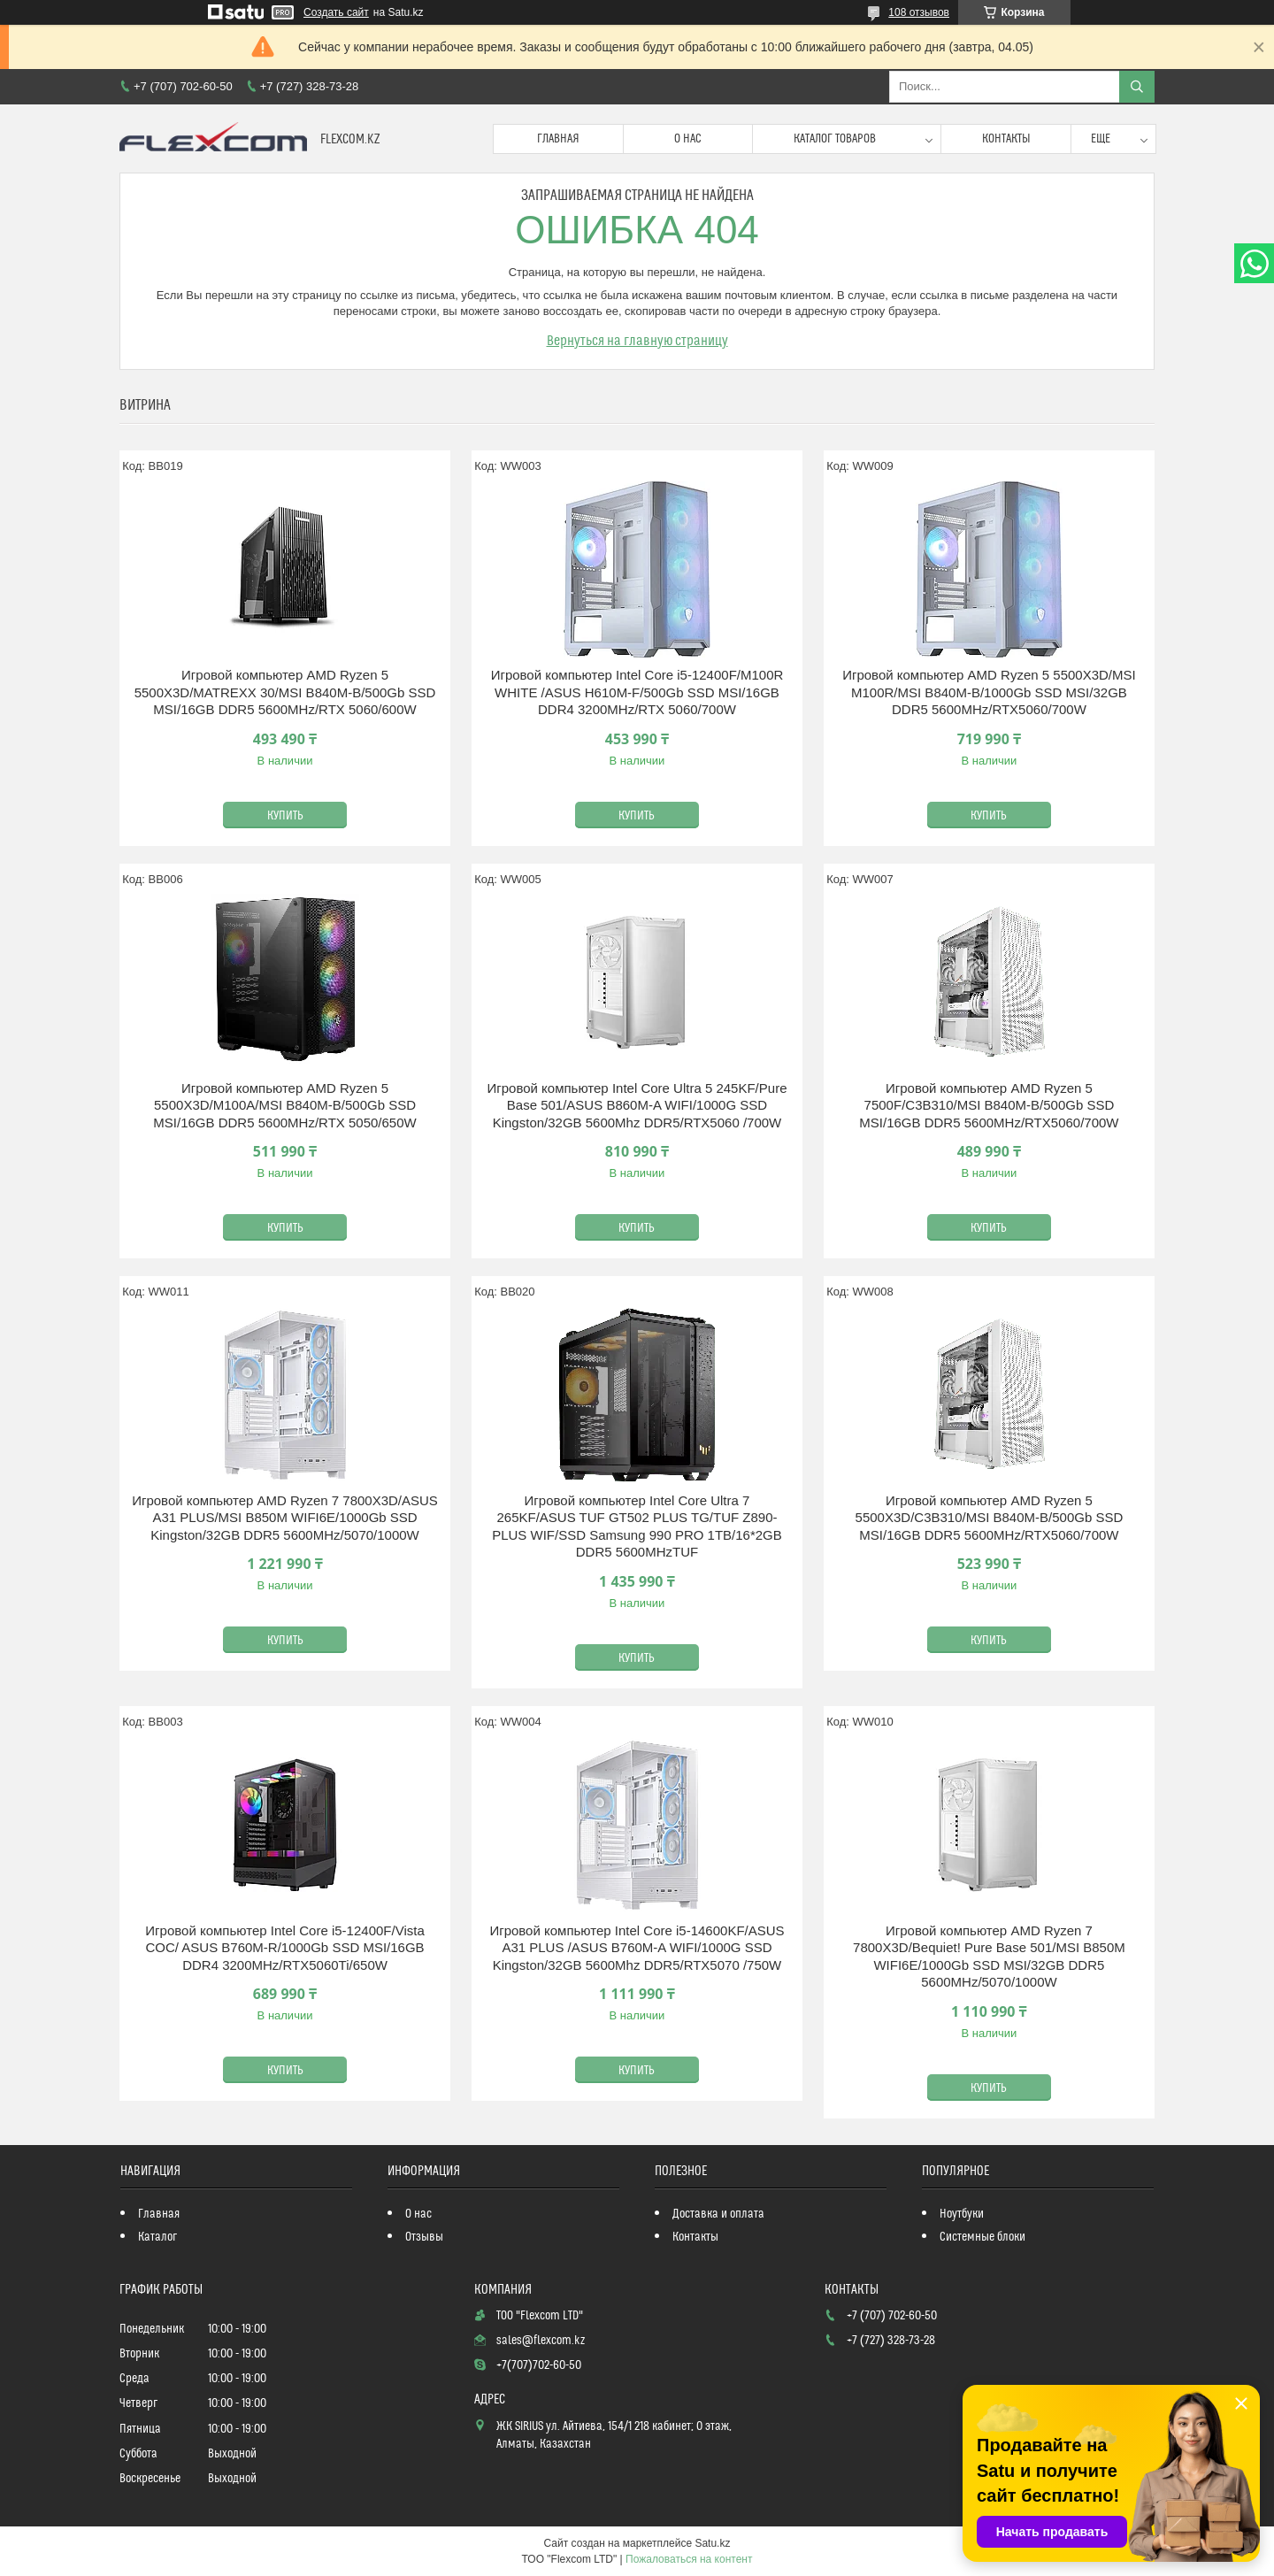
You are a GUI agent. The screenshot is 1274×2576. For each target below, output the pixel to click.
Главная (558, 139)
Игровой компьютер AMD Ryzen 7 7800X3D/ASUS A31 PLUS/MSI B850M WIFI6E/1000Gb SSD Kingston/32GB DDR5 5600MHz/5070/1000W (285, 1517)
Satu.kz (712, 2543)
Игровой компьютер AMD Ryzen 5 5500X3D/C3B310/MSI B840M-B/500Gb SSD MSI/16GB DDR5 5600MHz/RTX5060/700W (990, 1517)
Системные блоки (982, 2237)
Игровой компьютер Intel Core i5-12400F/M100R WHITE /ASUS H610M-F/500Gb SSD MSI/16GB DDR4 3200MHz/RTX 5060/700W (637, 692)
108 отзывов (918, 12)
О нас (688, 139)
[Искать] (1137, 87)
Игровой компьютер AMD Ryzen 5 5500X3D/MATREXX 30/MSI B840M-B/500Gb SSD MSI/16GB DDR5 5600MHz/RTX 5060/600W (285, 692)
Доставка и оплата (718, 2214)
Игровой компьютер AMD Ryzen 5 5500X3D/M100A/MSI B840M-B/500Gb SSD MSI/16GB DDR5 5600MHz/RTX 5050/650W (284, 1105)
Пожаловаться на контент (688, 2559)
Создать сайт (336, 12)
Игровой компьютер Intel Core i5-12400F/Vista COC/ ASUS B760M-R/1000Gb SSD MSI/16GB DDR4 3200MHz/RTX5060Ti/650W (284, 1947)
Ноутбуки (962, 2214)
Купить (285, 816)
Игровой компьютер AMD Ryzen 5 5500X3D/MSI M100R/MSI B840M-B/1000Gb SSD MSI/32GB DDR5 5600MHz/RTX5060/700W (989, 692)
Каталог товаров (835, 139)
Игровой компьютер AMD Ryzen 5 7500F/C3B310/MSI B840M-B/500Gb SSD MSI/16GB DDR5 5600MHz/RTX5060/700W (988, 1105)
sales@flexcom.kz (540, 2341)
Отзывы (424, 2237)
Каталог (157, 2237)
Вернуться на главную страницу (637, 341)
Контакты (1006, 139)
